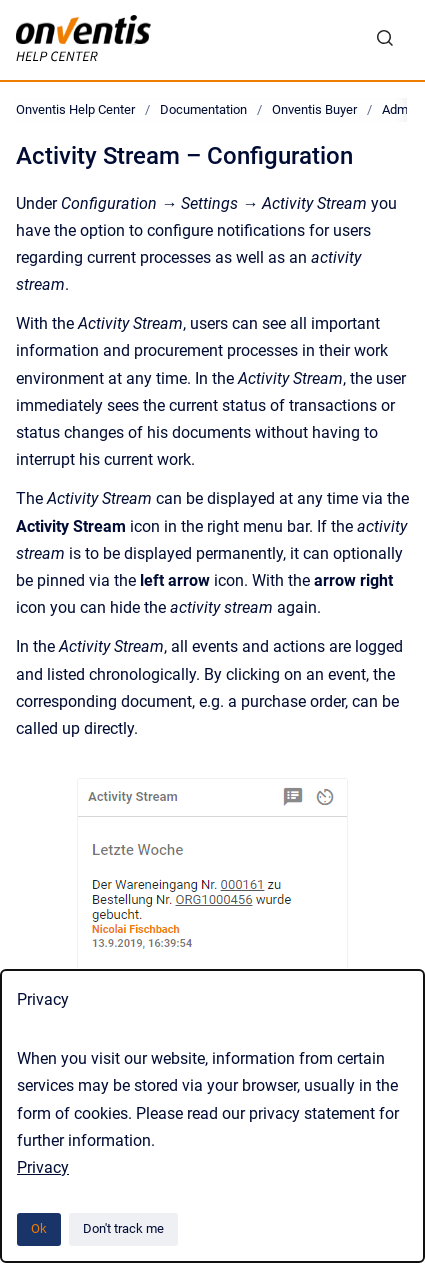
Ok (39, 1228)
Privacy (43, 1167)
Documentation (203, 109)
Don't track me (123, 1228)
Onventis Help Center (75, 109)
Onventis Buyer (314, 109)
